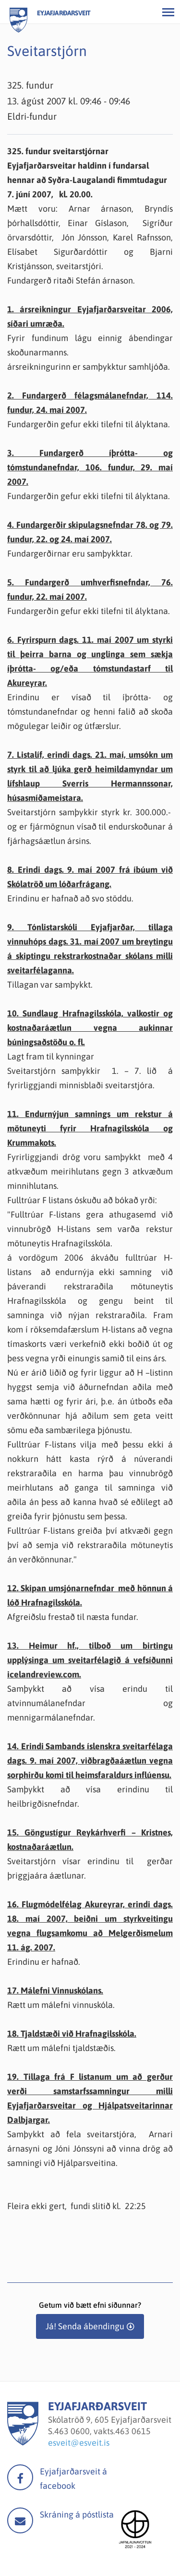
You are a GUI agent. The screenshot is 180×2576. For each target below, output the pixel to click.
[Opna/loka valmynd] (168, 12)
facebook (20, 2477)
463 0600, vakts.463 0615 (102, 2431)
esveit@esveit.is (78, 2443)
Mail (20, 2520)
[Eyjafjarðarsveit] (22, 2443)
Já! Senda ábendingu (85, 2326)
